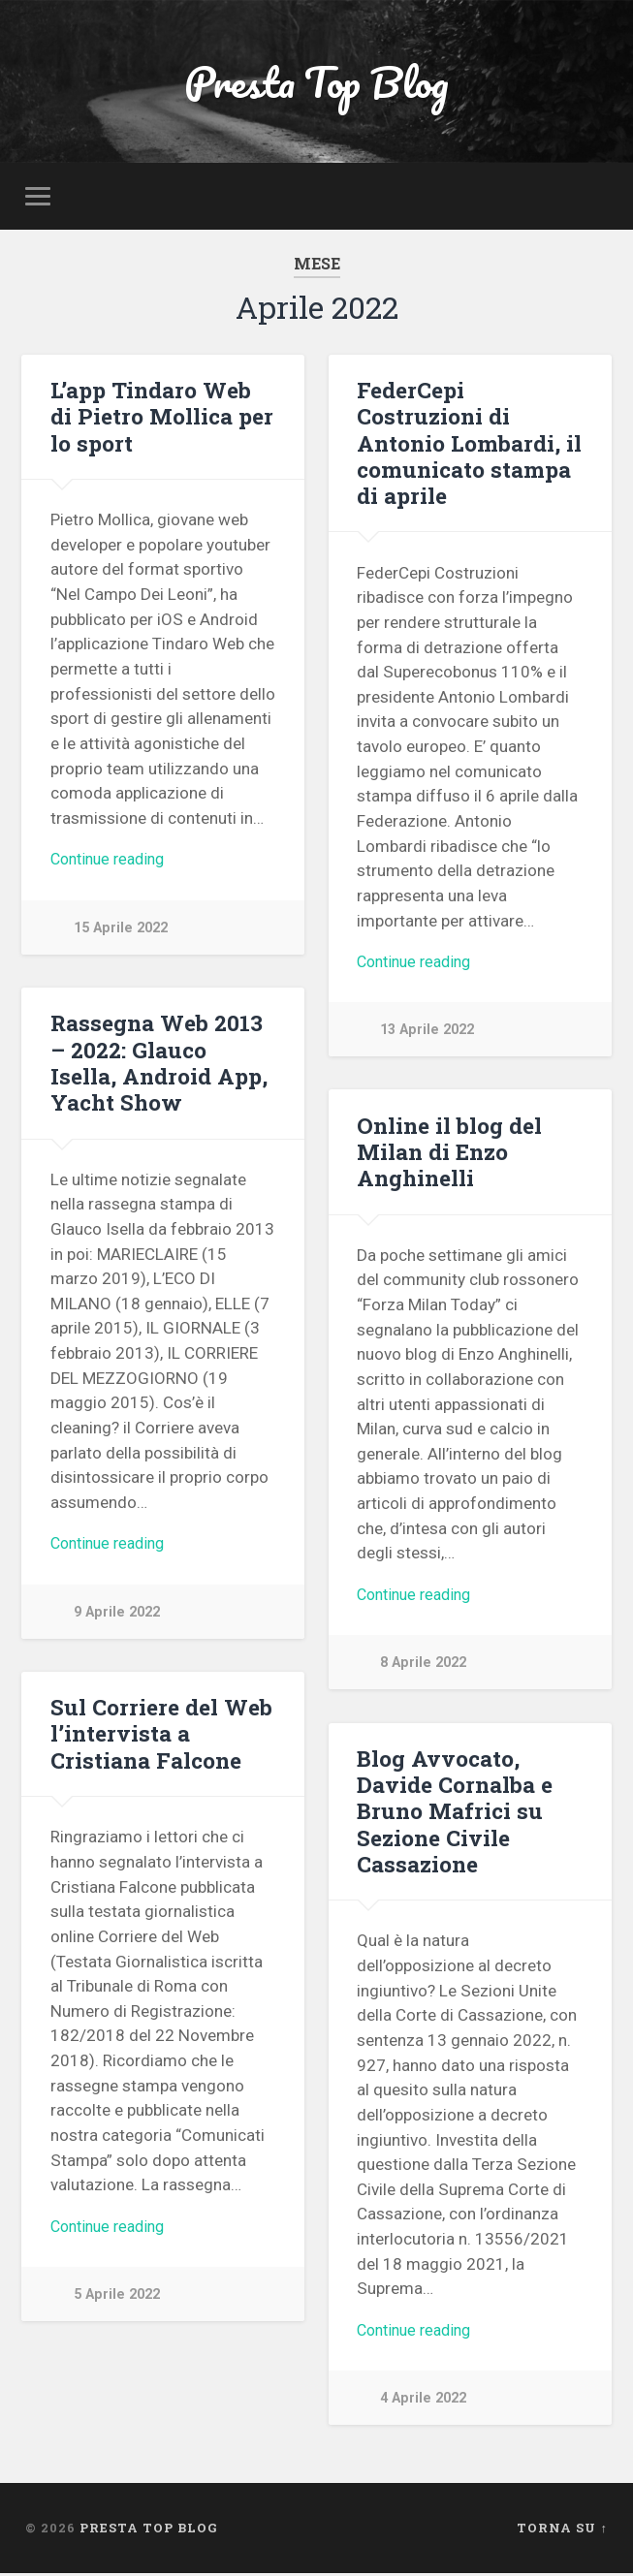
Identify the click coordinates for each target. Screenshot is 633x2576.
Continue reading (112, 863)
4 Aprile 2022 (423, 2402)
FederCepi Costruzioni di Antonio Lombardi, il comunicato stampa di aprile (469, 445)
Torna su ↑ (562, 2530)
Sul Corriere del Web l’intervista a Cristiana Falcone (161, 1735)
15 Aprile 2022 (121, 932)
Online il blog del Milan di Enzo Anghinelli (449, 1153)
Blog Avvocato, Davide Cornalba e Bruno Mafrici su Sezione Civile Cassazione (454, 1813)
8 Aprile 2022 (423, 1667)
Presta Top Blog (316, 82)
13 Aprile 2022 (427, 1033)
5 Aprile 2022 (117, 2299)
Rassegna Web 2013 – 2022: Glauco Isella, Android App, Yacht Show (163, 1064)
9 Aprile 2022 (117, 1616)
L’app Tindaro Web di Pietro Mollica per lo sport (161, 418)
